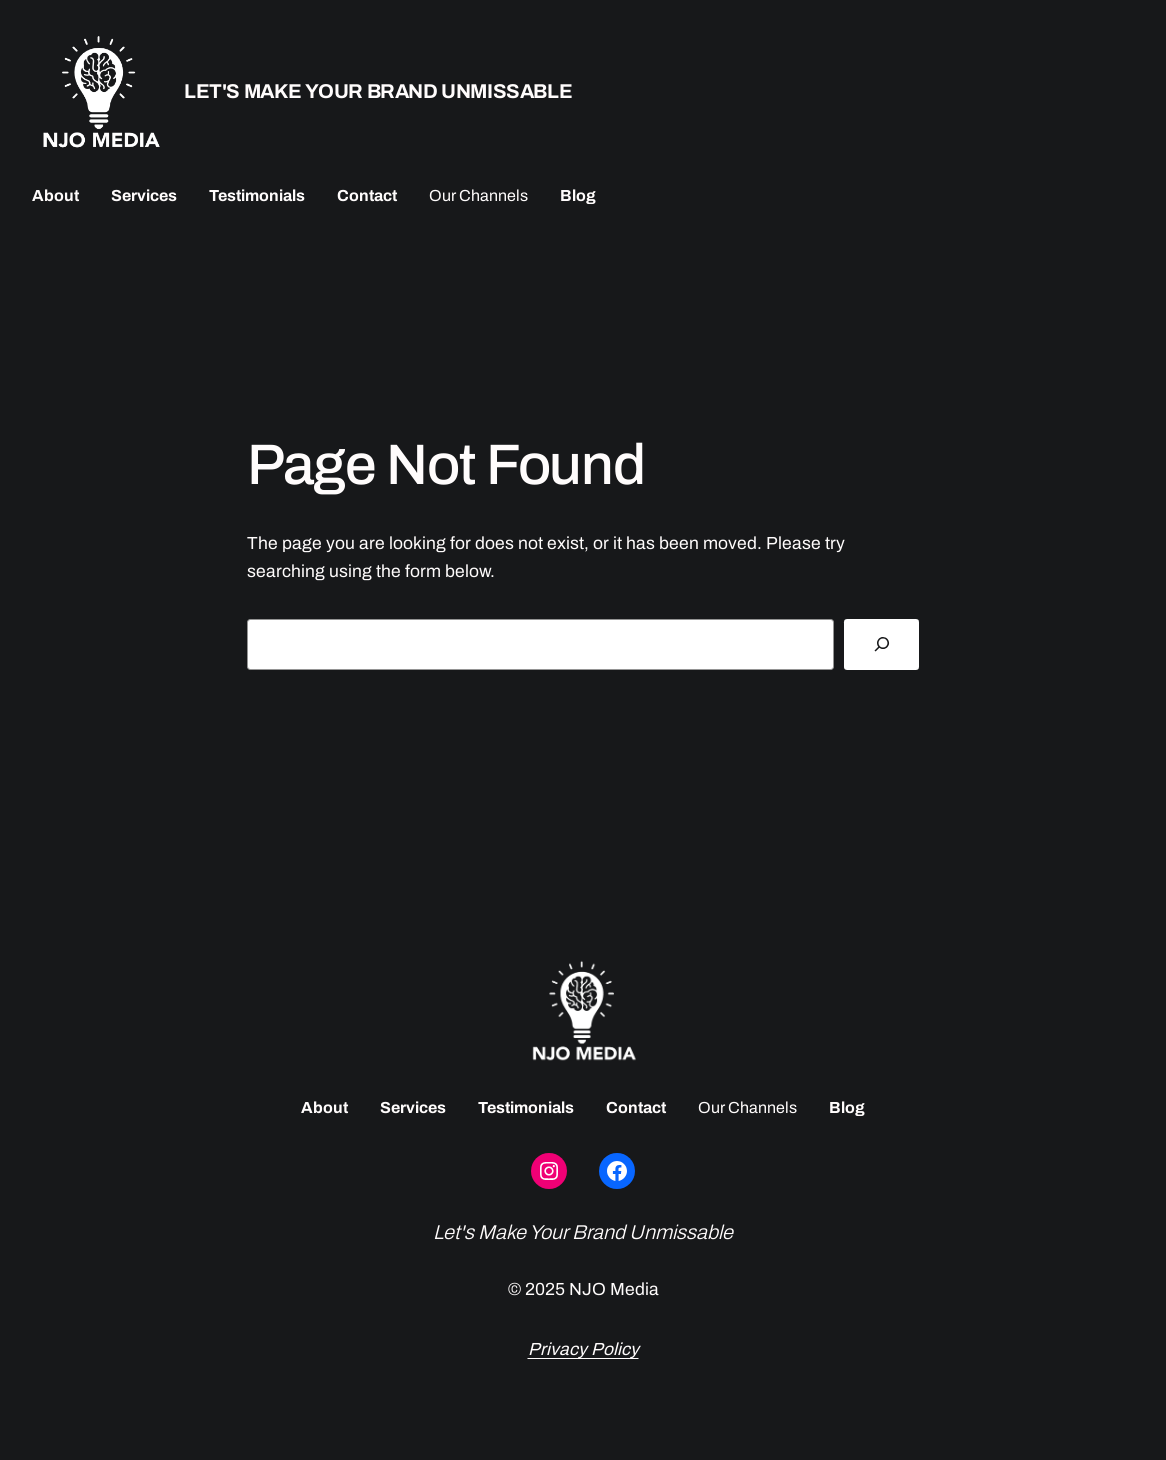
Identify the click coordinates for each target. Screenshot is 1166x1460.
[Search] (881, 644)
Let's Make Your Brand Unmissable (378, 91)
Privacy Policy (583, 1349)
